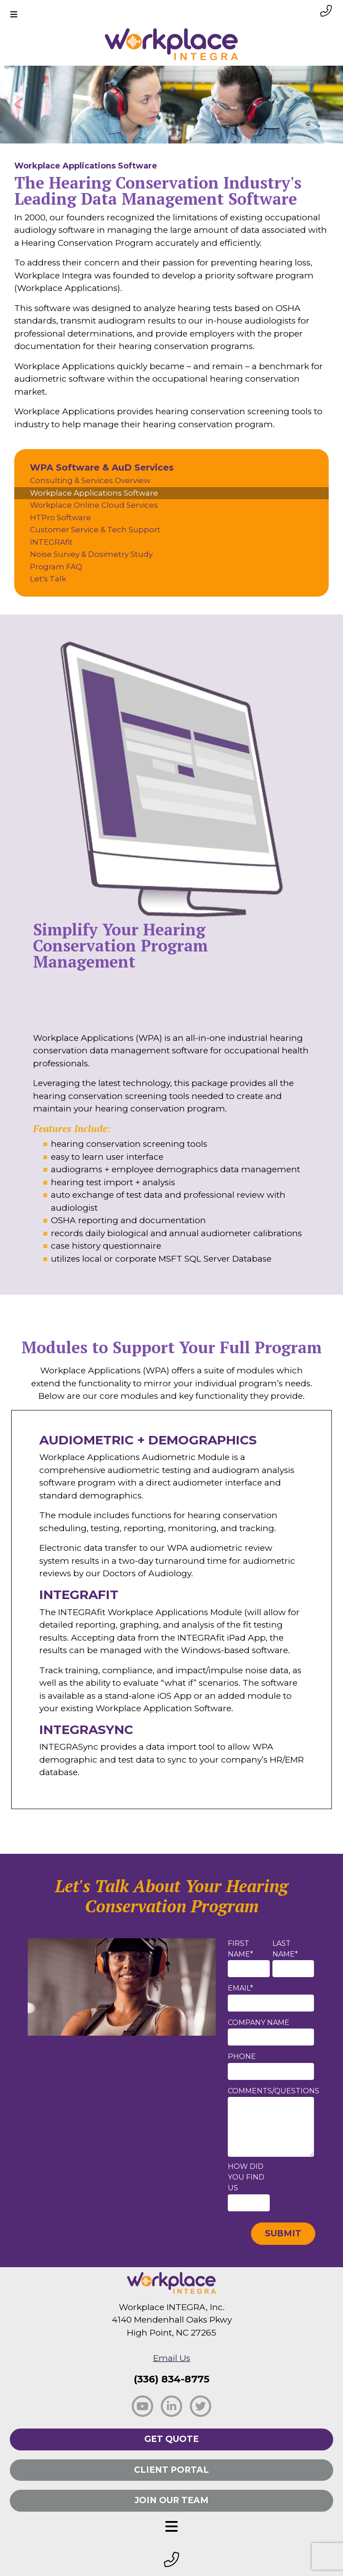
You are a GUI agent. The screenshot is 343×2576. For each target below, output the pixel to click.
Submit (283, 2233)
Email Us (171, 2358)
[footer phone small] (171, 2560)
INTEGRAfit (51, 542)
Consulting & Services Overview (90, 480)
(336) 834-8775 (171, 2379)
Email (240, 1988)
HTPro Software (60, 517)
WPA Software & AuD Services (102, 467)
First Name (240, 1948)
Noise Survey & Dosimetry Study (91, 554)
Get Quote (171, 2439)
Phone (242, 2056)
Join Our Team (171, 2500)
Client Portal (171, 2470)
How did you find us (246, 2177)
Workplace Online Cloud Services (94, 505)
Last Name (285, 1948)
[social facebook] (142, 2405)
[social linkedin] (171, 2405)
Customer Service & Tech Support (95, 529)
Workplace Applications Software (94, 492)
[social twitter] (200, 2405)
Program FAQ (56, 566)
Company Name (258, 2022)
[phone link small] (326, 11)
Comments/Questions (273, 2091)
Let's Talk (48, 578)
